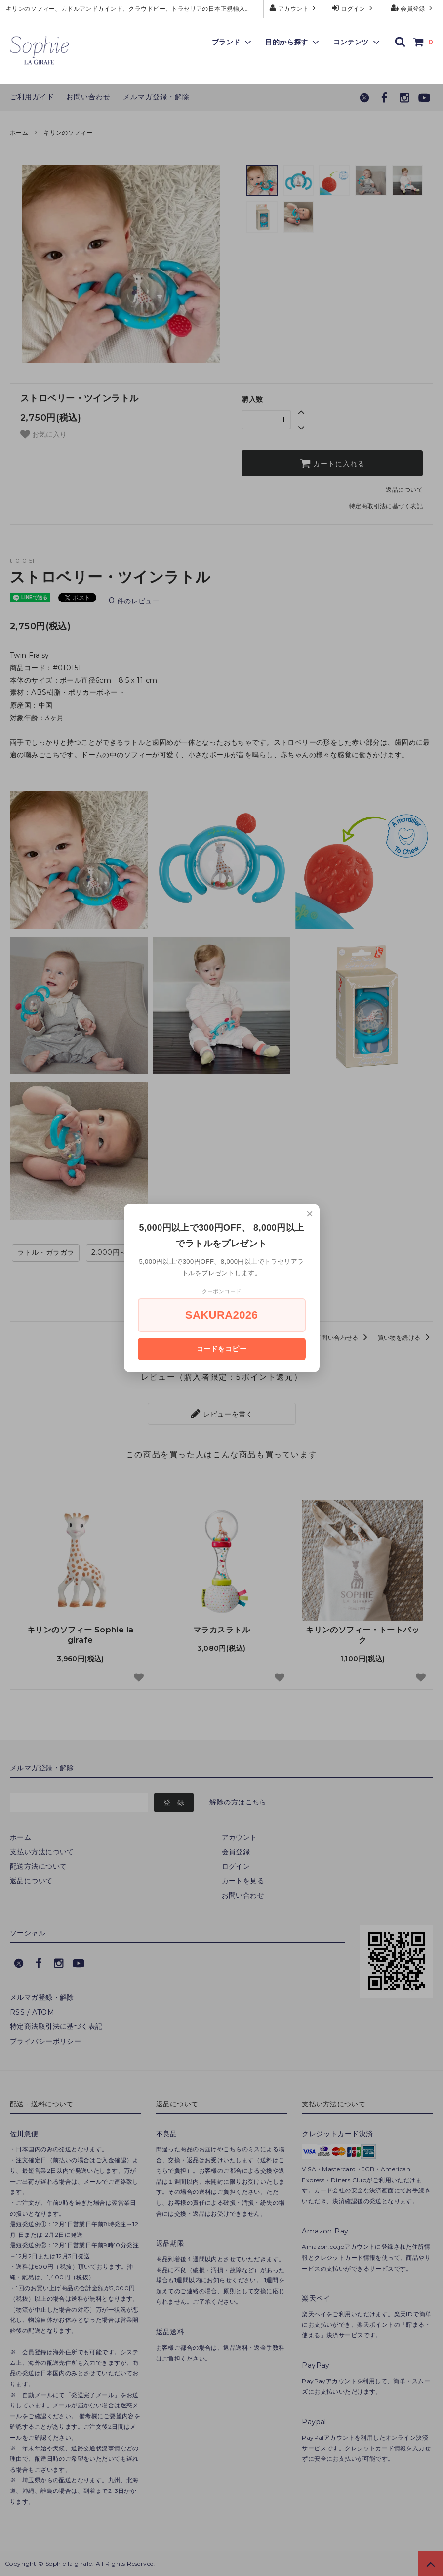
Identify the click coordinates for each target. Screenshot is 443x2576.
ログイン (353, 8)
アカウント (294, 8)
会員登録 (413, 8)
